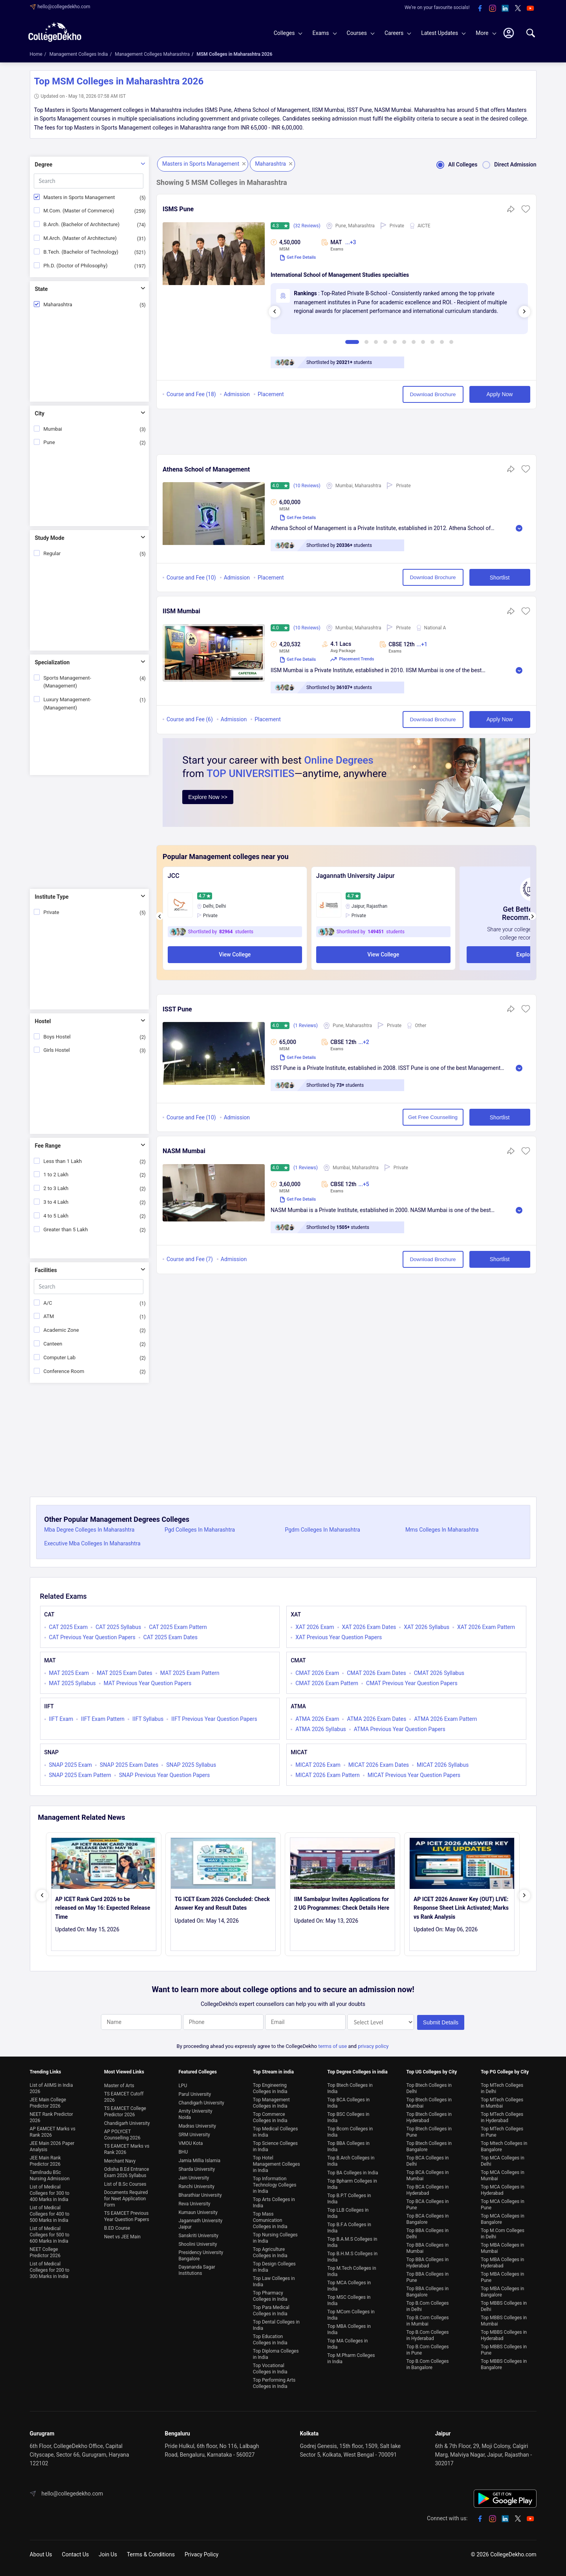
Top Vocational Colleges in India (270, 2369)
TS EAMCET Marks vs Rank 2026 (126, 2149)
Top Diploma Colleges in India (276, 2354)
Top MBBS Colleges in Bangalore (504, 2364)
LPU (182, 2085)
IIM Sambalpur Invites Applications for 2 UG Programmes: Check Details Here (341, 1903)
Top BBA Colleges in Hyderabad (427, 2263)
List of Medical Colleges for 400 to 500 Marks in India (50, 2214)
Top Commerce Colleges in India (270, 2117)
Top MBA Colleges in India (349, 2329)
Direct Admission (506, 164)
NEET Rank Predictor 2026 (51, 2117)
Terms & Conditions (151, 2554)
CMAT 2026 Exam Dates (376, 1673)
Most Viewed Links (124, 2072)
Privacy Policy (201, 2554)
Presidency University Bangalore (200, 2256)
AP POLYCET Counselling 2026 (122, 2135)
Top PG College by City (505, 2072)
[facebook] (480, 8)
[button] (525, 211)
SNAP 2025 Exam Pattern (80, 1775)
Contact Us (75, 2554)
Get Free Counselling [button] (433, 1117)
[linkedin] (505, 8)
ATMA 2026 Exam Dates (376, 1719)
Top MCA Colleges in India (349, 2286)
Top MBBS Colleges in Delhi (504, 2306)
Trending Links (45, 2072)
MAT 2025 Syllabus (72, 1683)
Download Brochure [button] (433, 394)
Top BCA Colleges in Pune (427, 2204)
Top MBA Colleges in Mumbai (502, 2248)
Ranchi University (196, 2186)
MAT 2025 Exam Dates (124, 1673)
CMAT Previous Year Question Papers (412, 1683)
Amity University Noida (195, 2114)
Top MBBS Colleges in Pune (504, 2350)
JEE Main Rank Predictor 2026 (45, 2161)
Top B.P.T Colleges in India (349, 2199)
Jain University (193, 2178)
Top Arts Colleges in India (274, 2203)
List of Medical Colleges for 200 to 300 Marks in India (50, 2270)
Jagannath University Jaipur (355, 875)
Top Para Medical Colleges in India (271, 2310)
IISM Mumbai (181, 611)
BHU (183, 2152)
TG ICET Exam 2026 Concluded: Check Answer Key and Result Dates (222, 1903)
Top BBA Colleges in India (348, 2146)
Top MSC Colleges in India (348, 2300)
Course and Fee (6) (190, 719)
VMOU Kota (190, 2143)
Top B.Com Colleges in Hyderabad (427, 2335)
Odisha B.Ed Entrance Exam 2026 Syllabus (126, 2172)
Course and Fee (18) (191, 394)
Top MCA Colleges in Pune (502, 2204)
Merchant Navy (120, 2161)
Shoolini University (197, 2244)
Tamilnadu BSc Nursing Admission (50, 2175)
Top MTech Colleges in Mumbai (502, 2103)
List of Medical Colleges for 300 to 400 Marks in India (50, 2193)
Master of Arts (119, 2085)
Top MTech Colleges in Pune (502, 2132)
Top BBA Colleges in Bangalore (427, 2292)
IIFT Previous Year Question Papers (214, 1719)
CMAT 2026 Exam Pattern (326, 1683)
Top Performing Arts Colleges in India (274, 2383)
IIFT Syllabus (147, 1719)
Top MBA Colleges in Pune (502, 2277)
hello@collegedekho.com (64, 6)
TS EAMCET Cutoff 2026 (123, 2097)
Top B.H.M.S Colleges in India (352, 2257)
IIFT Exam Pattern (103, 1719)
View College (235, 954)
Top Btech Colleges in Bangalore (428, 2146)
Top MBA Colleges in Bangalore (502, 2292)
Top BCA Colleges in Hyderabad (427, 2190)
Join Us (108, 2554)
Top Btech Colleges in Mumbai (428, 2103)
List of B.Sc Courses (125, 2184)
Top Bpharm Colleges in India (352, 2184)
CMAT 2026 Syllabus (439, 1673)
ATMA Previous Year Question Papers (399, 1729)
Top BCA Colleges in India (348, 2103)
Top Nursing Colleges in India (275, 2238)
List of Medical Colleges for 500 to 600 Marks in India (50, 2235)
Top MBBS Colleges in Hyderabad (504, 2335)
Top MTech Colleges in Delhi (502, 2088)
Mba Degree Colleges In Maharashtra (89, 1530)
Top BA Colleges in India (352, 2173)
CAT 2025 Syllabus (118, 1627)
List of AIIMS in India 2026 (51, 2088)
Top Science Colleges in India (275, 2146)
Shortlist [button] (500, 577)
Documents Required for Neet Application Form (126, 2199)
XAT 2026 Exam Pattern (486, 1627)
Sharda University (196, 2169)
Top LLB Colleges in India (347, 2213)
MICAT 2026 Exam (318, 1765)
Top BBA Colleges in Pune (427, 2277)
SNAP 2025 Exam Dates (129, 1765)
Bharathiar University (200, 2195)
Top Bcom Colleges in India (350, 2132)
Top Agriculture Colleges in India (270, 2252)
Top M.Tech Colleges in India (351, 2271)
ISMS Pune (178, 209)
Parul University (194, 2094)
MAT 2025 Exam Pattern (190, 1673)
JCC (174, 875)
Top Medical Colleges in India (275, 2132)
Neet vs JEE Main (122, 2237)
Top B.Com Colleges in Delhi (427, 2306)
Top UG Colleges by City (431, 2072)
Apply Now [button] (500, 394)
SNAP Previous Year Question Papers (164, 1775)
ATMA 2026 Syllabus (320, 1729)
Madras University (197, 2126)
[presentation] (274, 312)
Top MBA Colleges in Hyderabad (502, 2263)
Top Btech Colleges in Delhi (428, 2088)
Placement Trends (352, 659)
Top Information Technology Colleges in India (275, 2185)
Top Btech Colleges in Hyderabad (428, 2117)
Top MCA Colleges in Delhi (502, 2161)
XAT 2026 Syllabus (426, 1627)
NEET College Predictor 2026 (45, 2252)
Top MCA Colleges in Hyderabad (502, 2190)
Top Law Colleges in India (274, 2281)
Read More (519, 528)
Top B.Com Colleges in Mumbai (427, 2321)
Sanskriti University (198, 2235)
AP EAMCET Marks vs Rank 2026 (52, 2132)
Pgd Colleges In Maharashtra (200, 1530)
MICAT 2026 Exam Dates (378, 1765)
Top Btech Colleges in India (349, 2088)
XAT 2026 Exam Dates (369, 1627)
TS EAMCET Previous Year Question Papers (126, 2216)
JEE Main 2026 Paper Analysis (52, 2146)
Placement (271, 394)
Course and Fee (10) (191, 577)
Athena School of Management (206, 469)
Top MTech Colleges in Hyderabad (502, 2117)
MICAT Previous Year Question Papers (414, 1775)
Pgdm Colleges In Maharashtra (322, 1530)
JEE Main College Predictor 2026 (48, 2103)
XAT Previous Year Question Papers (338, 1637)
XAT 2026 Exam (314, 1627)
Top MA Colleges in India (347, 2344)
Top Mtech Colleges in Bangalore (504, 2146)
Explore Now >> (207, 797)
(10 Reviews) (307, 485)
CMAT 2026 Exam (317, 1673)
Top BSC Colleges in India (348, 2117)
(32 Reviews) (307, 226)
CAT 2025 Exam (68, 1627)
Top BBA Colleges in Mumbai (427, 2248)
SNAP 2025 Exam (70, 1765)
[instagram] (492, 8)
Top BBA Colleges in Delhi (427, 2234)
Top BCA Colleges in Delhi (427, 2161)
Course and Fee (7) (190, 1259)
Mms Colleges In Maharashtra (441, 1530)
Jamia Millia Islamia (199, 2160)
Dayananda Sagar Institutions (196, 2270)
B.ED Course (117, 2228)
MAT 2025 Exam (69, 1673)
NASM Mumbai (184, 1151)
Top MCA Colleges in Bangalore (502, 2219)
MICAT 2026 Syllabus (443, 1765)
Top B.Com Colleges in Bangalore (427, 2364)
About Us (41, 2554)
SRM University (194, 2134)
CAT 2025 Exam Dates (170, 1637)
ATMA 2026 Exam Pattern (445, 1719)
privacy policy (373, 2046)
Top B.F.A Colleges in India (349, 2228)
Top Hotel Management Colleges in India (276, 2164)
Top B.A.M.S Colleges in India (352, 2242)
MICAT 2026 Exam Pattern (327, 1775)
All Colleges (454, 164)
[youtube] (530, 8)
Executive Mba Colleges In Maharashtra (92, 1543)
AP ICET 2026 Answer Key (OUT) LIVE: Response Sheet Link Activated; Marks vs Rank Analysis (461, 1908)
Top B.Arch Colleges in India (350, 2161)
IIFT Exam (61, 1719)
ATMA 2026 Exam (317, 1719)
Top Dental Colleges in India (276, 2325)
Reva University (194, 2204)
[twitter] (517, 8)
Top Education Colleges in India (270, 2340)
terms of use (332, 2046)
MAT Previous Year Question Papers (148, 1683)
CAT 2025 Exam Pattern (178, 1627)
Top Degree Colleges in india (357, 2072)
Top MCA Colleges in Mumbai (502, 2175)
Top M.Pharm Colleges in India (351, 2358)
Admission (237, 394)
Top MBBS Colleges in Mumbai (504, 2321)
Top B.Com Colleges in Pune (427, 2350)
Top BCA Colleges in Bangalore (427, 2219)
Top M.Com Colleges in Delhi (502, 2234)
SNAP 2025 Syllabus (191, 1765)
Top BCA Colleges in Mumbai (427, 2175)
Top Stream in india (273, 2072)
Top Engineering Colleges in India (270, 2088)
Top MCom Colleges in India (350, 2315)
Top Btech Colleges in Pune (428, 2132)
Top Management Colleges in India (271, 2103)
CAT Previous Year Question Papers (92, 1637)
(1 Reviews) (305, 1025)
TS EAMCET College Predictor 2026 (125, 2111)
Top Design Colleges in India (274, 2267)
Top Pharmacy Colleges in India (270, 2296)
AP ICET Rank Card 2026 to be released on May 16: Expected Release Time (102, 1908)
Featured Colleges (197, 2072)
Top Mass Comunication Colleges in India (270, 2220)
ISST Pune (177, 1009)
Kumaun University (198, 2212)
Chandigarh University (127, 2123)
